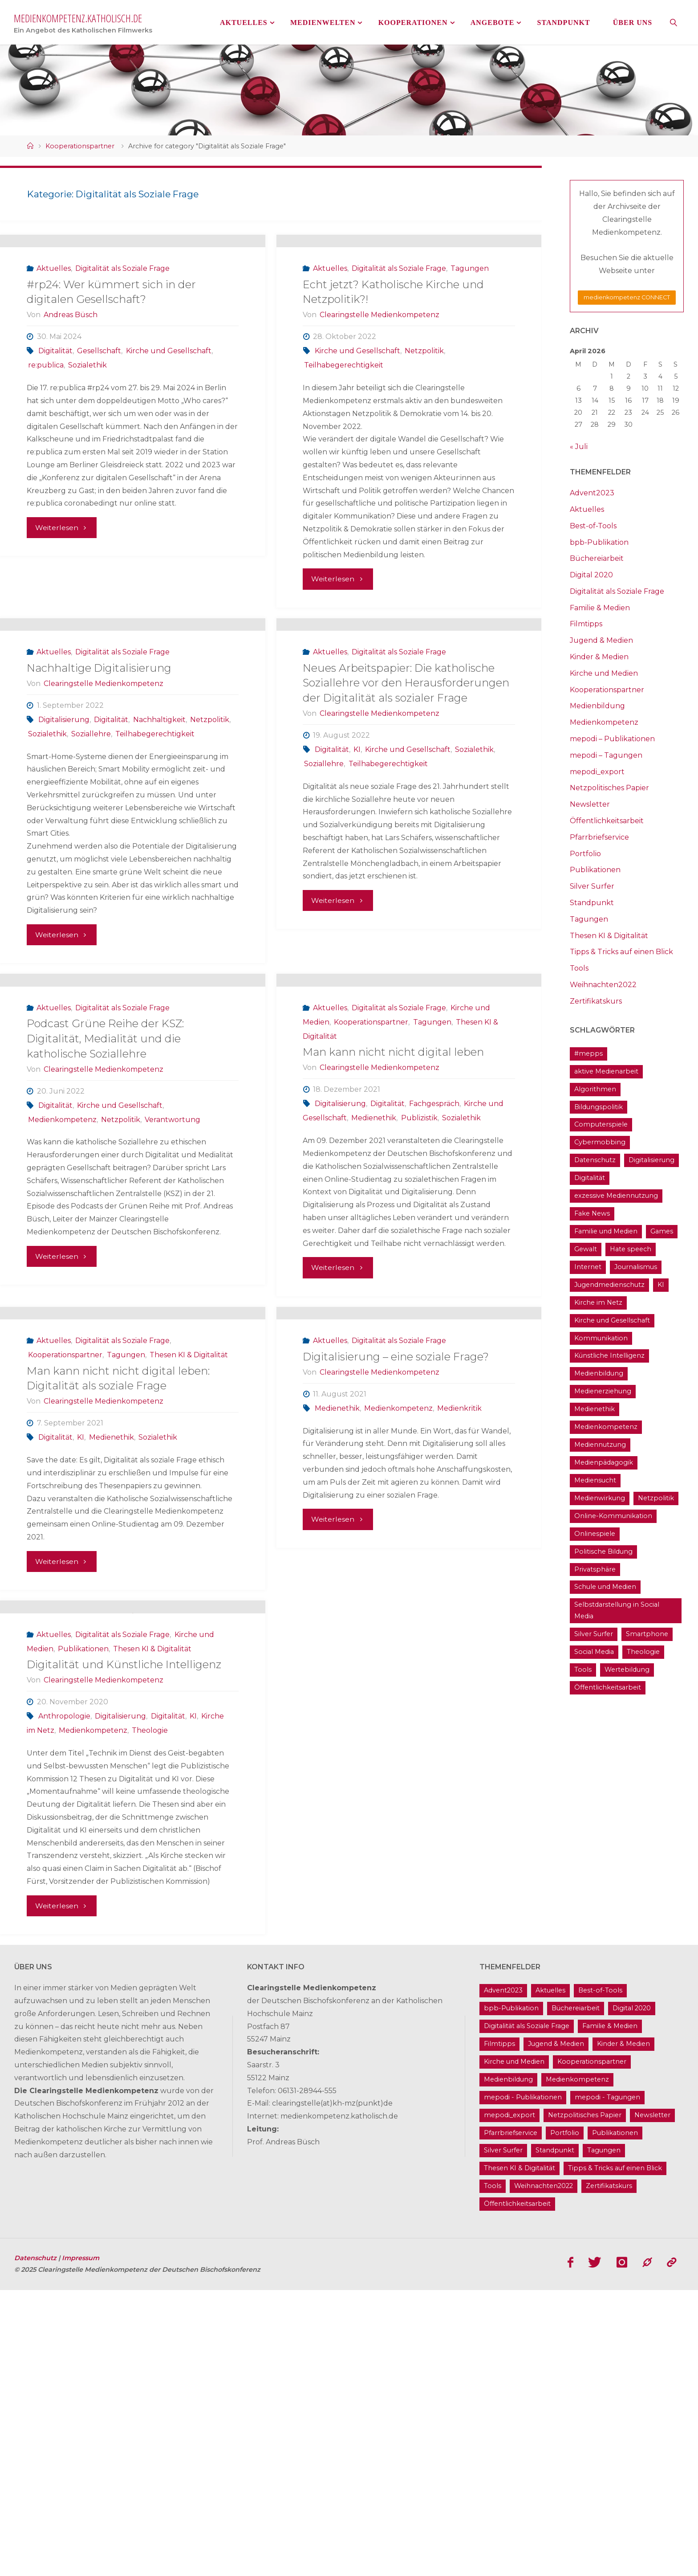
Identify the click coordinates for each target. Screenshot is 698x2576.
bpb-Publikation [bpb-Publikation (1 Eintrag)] (511, 2294)
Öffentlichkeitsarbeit (607, 820)
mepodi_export (597, 771)
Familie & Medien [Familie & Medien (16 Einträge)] (609, 2312)
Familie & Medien (600, 608)
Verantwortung (172, 1290)
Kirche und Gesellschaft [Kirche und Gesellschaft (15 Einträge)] (612, 1320)
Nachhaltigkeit (159, 833)
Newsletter (590, 804)
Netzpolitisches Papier (609, 788)
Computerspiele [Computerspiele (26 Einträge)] (601, 1124)
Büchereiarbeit (597, 558)
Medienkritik (459, 1636)
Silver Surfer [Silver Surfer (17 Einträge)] (593, 1634)
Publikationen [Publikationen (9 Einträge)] (615, 2419)
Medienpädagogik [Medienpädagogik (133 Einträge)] (603, 1462)
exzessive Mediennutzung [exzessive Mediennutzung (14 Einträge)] (616, 1196)
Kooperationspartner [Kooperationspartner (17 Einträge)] (591, 2347)
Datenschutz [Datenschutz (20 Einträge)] (595, 1160)
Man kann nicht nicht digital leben (393, 1223)
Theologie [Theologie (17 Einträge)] (643, 1652)
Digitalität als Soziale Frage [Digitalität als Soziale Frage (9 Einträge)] (526, 2312)
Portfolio (585, 853)
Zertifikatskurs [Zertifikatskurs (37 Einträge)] (609, 2472)
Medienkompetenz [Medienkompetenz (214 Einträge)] (605, 1427)
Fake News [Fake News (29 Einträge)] (592, 1213)
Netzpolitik (424, 407)
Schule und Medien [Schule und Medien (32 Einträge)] (605, 1587)
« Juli (579, 446)
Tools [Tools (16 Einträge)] (583, 1670)
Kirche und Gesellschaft (168, 407)
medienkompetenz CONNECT (627, 297)
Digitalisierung (63, 833)
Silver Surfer (592, 886)
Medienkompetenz (62, 1290)
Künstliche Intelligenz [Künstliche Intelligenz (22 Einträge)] (609, 1355)
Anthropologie (64, 2001)
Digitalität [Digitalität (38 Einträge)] (589, 1178)
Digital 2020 (591, 575)
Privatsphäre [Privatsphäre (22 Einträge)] (595, 1569)
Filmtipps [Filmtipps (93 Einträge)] (499, 2330)
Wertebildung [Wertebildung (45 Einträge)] (627, 1670)
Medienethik (373, 1289)
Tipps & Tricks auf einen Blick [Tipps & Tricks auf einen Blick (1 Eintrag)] (615, 2454)
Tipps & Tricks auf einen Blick (621, 951)
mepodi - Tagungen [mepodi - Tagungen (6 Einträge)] (607, 2383)
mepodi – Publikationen (612, 739)
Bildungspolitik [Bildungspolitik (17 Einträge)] (598, 1107)
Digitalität (55, 407)
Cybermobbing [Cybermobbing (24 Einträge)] (599, 1142)
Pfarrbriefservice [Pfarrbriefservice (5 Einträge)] (510, 2419)
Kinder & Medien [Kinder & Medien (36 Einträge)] (623, 2330)
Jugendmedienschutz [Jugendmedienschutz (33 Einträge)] (609, 1285)
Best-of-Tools (593, 526)
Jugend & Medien (601, 640)
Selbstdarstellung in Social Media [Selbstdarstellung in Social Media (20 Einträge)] (616, 1610)
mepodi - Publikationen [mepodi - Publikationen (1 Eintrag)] (523, 2383)
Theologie (150, 2016)
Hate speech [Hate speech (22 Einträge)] (630, 1249)
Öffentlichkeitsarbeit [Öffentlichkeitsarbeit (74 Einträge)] (607, 1687)
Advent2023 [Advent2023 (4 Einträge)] (503, 2277)
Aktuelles (54, 325)
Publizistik (419, 1289)
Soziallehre (91, 847)
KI (357, 863)
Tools (579, 968)
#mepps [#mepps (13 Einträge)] (588, 1053)
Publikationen (83, 1934)
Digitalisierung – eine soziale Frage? (396, 1584)
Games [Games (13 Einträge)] (661, 1231)
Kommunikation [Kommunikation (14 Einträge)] (601, 1338)
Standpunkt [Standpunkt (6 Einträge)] (555, 2437)
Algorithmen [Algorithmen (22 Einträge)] (595, 1089)
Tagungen (469, 325)
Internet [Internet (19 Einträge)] (587, 1267)
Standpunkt (592, 902)
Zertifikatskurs (596, 1001)
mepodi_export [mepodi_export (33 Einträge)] (509, 2401)
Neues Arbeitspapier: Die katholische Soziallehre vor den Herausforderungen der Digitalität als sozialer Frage (406, 796)
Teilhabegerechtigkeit (343, 421)
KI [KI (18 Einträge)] (660, 1285)
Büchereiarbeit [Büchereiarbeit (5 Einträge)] (576, 2294)
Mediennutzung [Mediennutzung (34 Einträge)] (600, 1445)
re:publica (46, 421)
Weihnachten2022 (603, 984)
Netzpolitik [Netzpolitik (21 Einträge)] (656, 1498)
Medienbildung (597, 706)
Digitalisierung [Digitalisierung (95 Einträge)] (651, 1160)
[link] (674, 22)
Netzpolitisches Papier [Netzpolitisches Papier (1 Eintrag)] (584, 2401)
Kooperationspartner (79, 146)
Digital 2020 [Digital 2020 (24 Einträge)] (632, 2294)
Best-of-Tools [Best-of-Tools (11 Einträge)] (600, 2277)
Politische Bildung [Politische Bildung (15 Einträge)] (603, 1551)
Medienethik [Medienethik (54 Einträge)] (594, 1409)
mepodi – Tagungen (606, 755)
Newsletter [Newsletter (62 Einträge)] (652, 2401)
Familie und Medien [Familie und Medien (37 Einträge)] (605, 1231)
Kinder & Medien (599, 657)
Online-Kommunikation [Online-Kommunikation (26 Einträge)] (613, 1516)
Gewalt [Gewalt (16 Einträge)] (585, 1249)
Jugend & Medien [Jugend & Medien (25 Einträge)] (556, 2330)
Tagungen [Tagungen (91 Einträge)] (604, 2437)
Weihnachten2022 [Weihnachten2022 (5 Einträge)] (543, 2472)
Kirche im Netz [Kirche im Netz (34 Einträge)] (598, 1302)
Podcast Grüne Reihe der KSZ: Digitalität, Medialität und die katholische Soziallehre (105, 1209)
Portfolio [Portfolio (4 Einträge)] (564, 2419)
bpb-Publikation (599, 542)
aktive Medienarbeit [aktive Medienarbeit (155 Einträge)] (606, 1071)
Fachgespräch (434, 1274)
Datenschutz (36, 2544)
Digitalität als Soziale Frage (122, 325)
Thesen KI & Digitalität (189, 1583)
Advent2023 (592, 493)
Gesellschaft (99, 407)
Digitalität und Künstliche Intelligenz (124, 1949)
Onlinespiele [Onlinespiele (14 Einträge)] (594, 1534)
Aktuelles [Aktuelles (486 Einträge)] (550, 2277)
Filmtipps (586, 624)
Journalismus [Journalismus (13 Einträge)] (635, 1267)
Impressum (80, 2544)
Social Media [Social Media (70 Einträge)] (594, 1652)
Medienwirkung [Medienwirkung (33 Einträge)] (599, 1498)
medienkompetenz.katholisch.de (78, 18)
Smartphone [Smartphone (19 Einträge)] (647, 1634)
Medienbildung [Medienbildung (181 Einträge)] (598, 1373)
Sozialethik (87, 421)
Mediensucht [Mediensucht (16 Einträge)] (595, 1480)
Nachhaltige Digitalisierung (99, 781)
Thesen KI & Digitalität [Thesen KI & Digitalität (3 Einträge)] (519, 2454)
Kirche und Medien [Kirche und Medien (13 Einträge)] (514, 2347)
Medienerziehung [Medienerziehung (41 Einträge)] (602, 1391)
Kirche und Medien (604, 673)
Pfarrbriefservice (599, 837)
